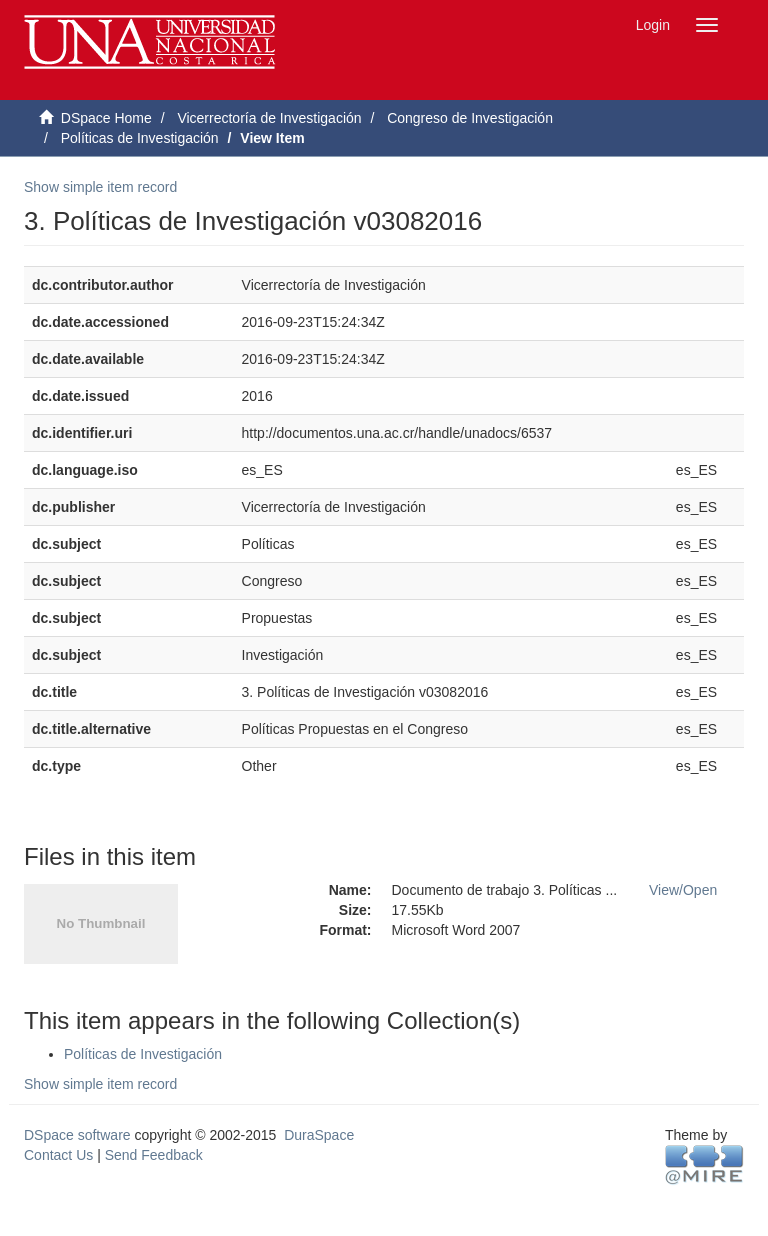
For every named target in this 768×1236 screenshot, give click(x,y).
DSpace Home (106, 118)
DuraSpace (319, 1135)
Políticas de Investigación (140, 138)
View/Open (683, 890)
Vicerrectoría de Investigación (269, 118)
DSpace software (77, 1135)
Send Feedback (154, 1155)
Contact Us (58, 1155)
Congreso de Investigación (470, 118)
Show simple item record (100, 187)
